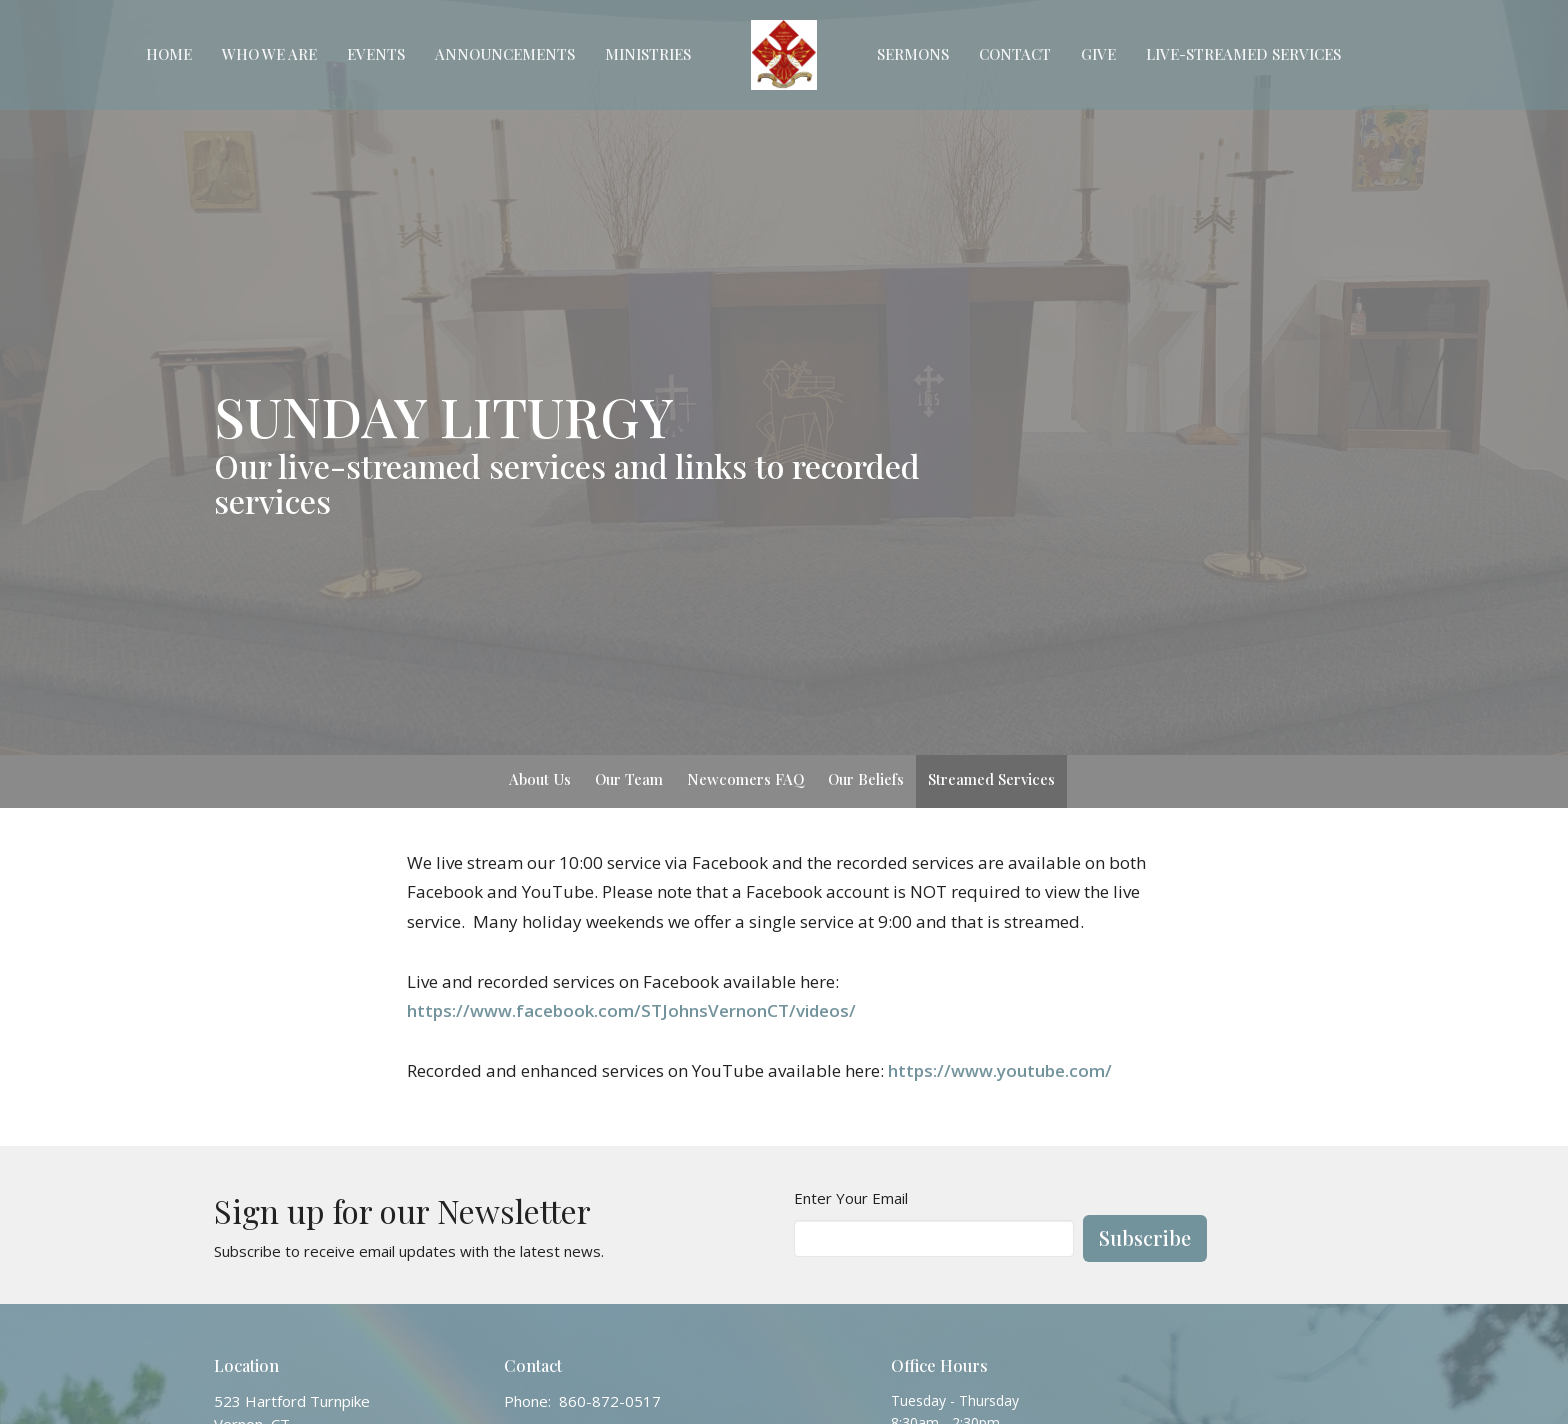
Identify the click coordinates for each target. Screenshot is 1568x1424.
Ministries (648, 54)
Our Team (629, 779)
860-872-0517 (610, 1401)
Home (169, 54)
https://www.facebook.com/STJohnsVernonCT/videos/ (631, 1010)
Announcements (505, 54)
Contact (1015, 54)
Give (1098, 54)
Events (376, 54)
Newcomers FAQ (745, 779)
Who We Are (269, 54)
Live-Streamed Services (1243, 54)
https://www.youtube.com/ (1000, 1070)
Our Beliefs (866, 779)
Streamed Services (991, 779)
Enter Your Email (851, 1198)
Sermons (913, 54)
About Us (540, 779)
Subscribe (1145, 1237)
